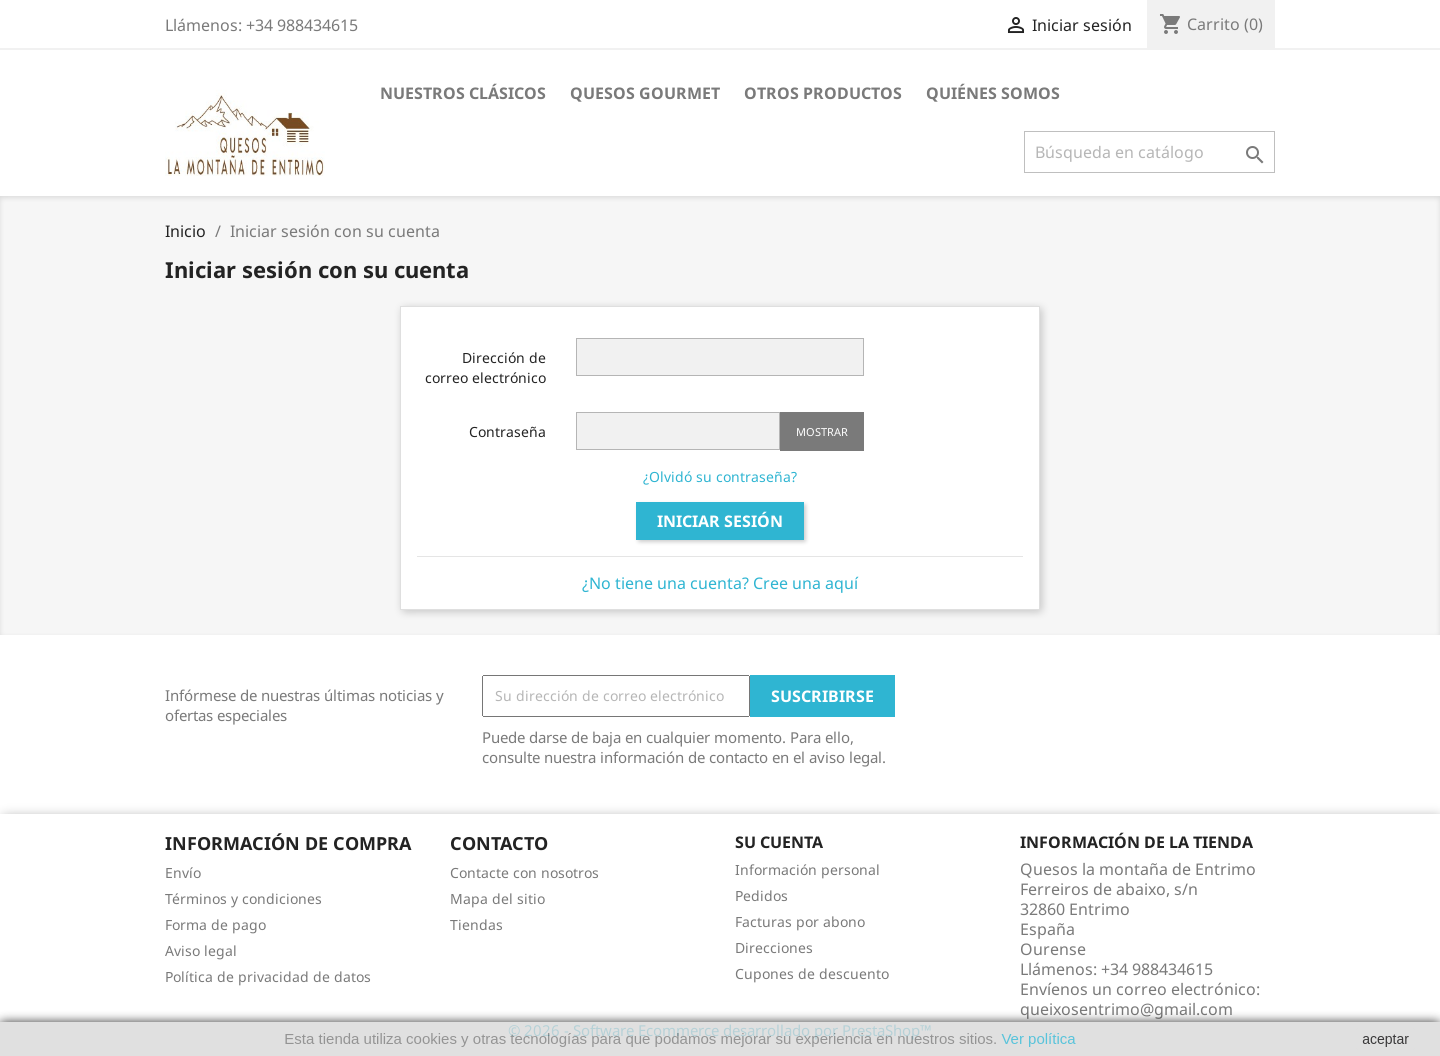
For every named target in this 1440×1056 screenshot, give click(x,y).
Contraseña (507, 431)
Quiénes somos (993, 93)
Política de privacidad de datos (268, 976)
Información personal (807, 869)
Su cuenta (779, 842)
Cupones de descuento (812, 973)
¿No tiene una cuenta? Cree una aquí (720, 583)
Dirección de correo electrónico (485, 367)
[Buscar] (1149, 152)
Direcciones (774, 947)
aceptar (1385, 1039)
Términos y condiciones (243, 898)
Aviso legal (201, 950)
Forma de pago (215, 924)
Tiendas (476, 924)
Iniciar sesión (720, 521)
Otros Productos (823, 93)
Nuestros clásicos (463, 93)
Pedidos (761, 895)
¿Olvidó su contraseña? (720, 476)
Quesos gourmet (645, 93)
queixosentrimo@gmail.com (1126, 1009)
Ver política (1036, 1038)
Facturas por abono (800, 921)
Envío (183, 872)
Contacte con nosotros (524, 872)
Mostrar (822, 431)
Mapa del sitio (497, 898)
